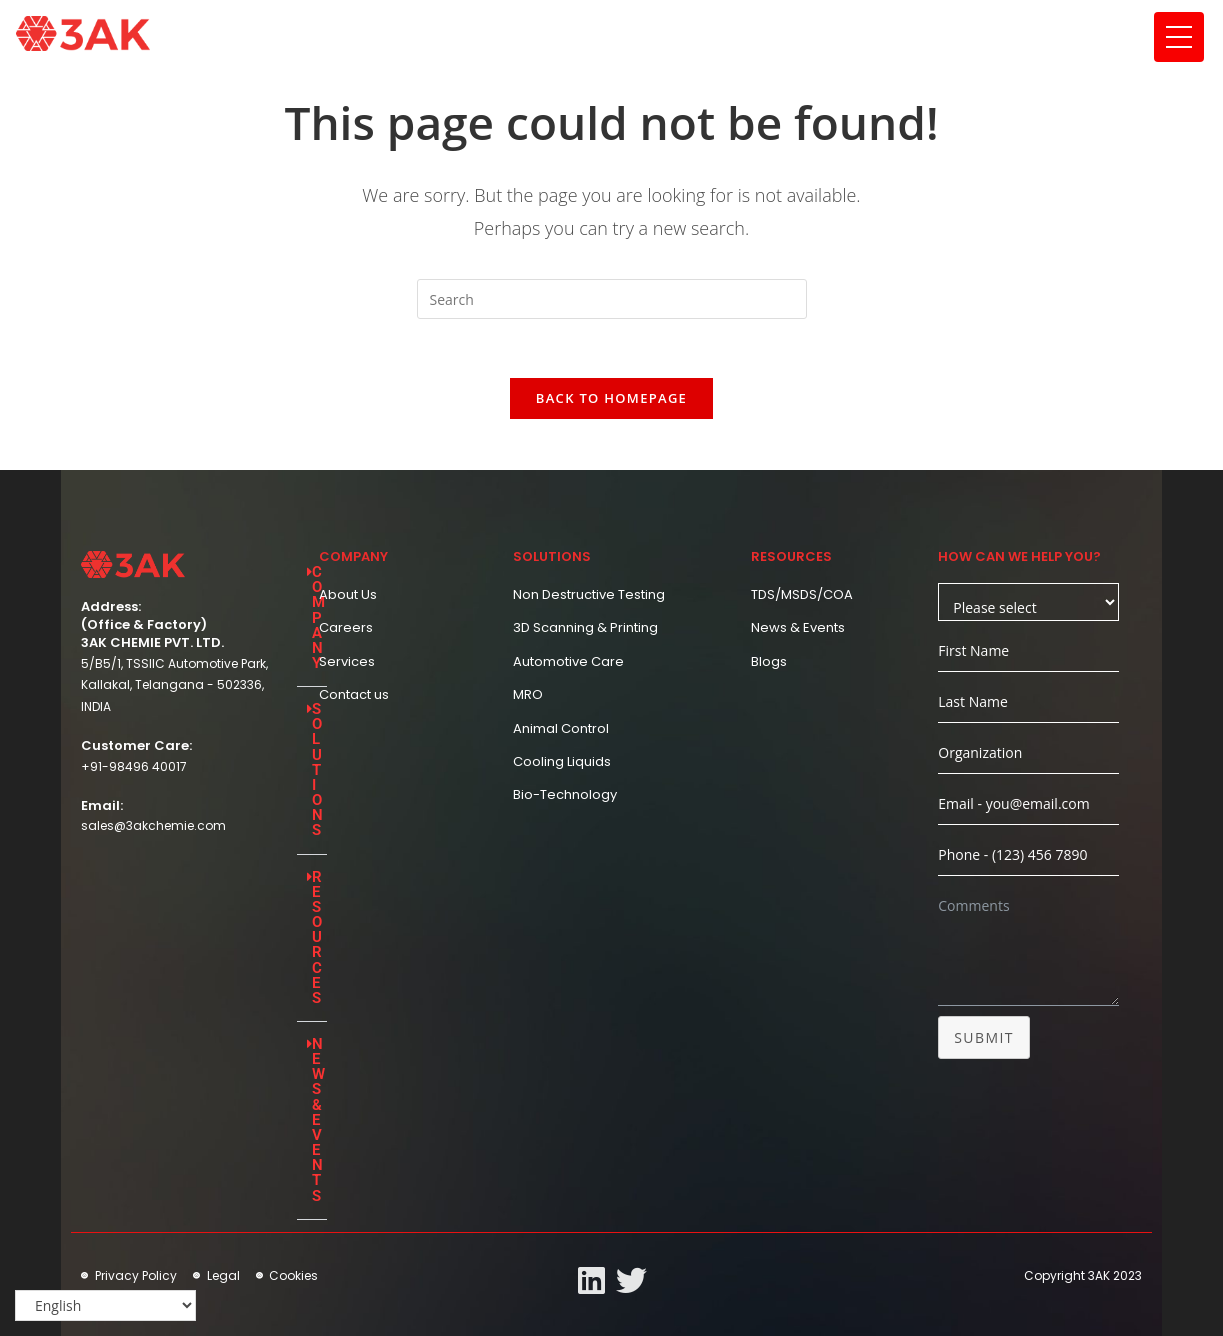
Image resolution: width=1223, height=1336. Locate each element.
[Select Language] (105, 1306)
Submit (984, 1039)
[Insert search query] (612, 299)
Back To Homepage (611, 400)
